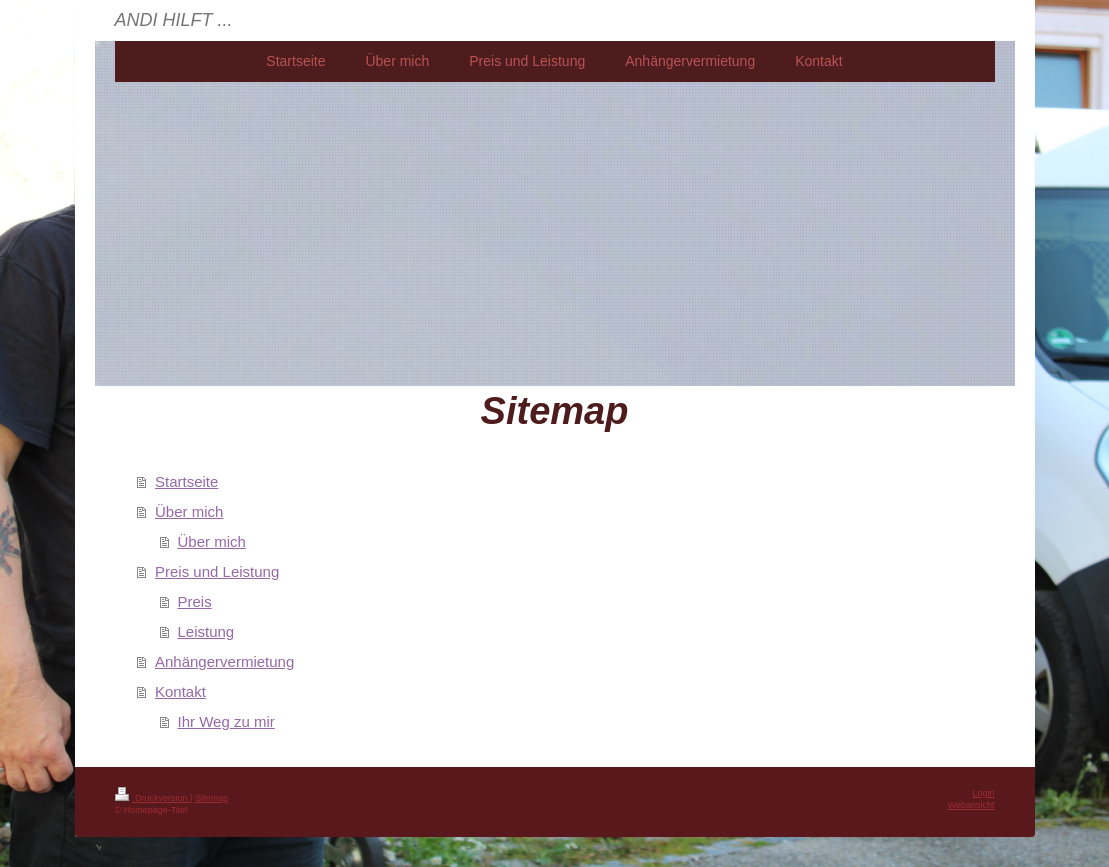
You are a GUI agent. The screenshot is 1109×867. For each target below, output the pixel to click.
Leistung (206, 631)
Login (983, 793)
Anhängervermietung (224, 661)
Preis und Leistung (217, 571)
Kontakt (180, 691)
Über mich (189, 511)
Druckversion (153, 798)
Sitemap (211, 798)
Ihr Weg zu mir (226, 721)
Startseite (186, 481)
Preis (195, 601)
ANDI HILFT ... (174, 20)
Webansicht (971, 805)
